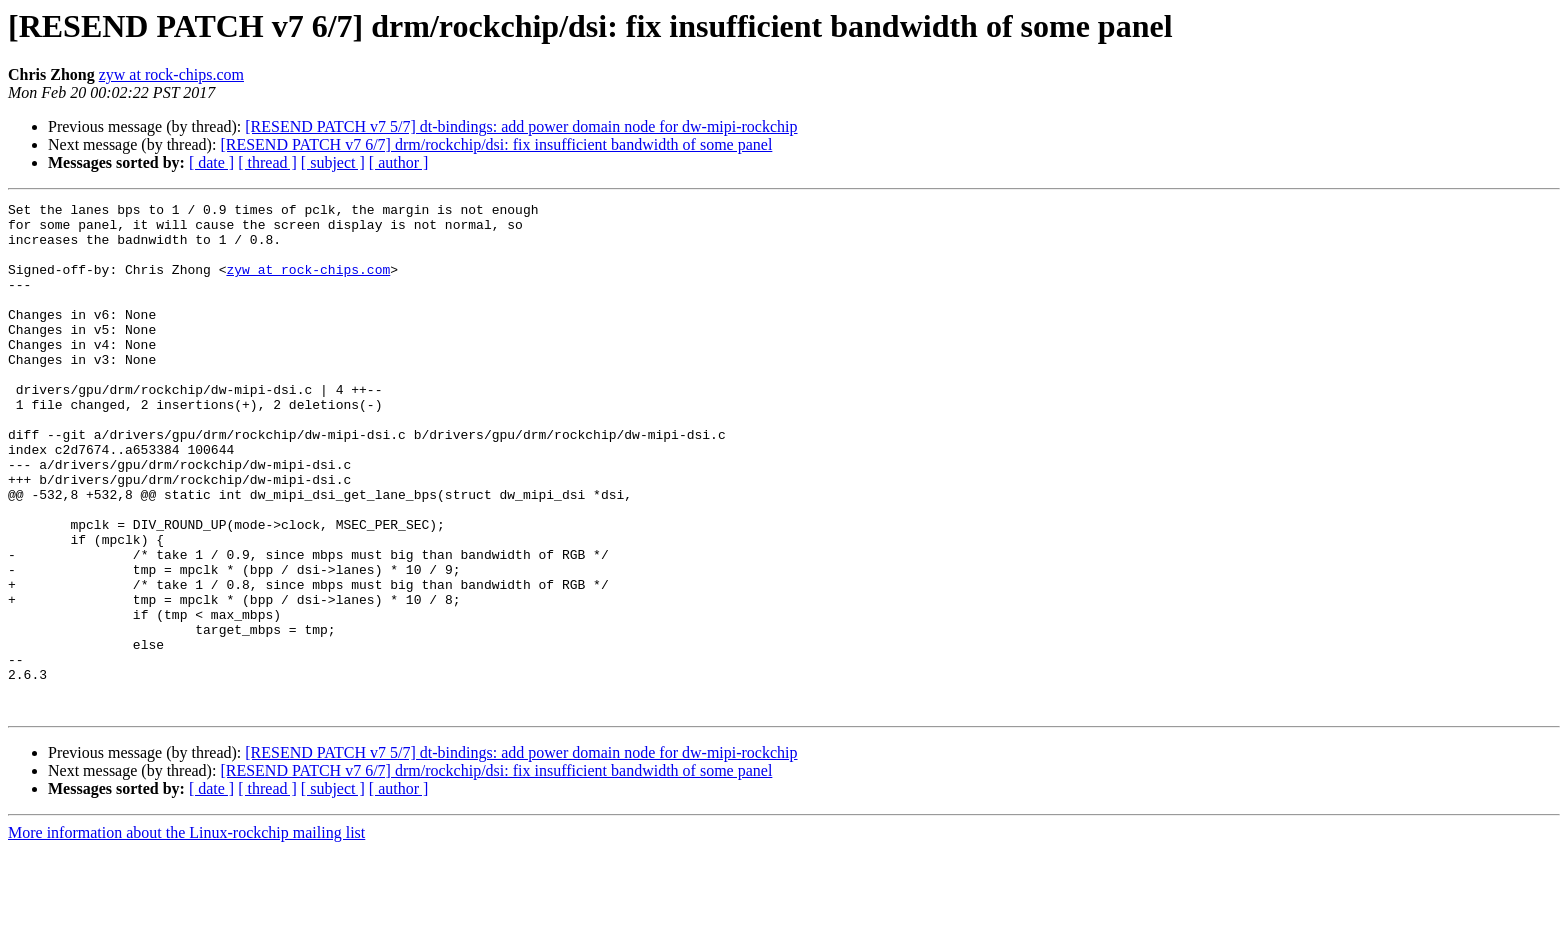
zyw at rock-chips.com (171, 74)
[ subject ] (333, 162)
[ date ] (211, 162)
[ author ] (399, 162)
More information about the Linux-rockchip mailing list (186, 934)
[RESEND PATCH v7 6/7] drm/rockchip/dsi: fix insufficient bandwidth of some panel (496, 144)
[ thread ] (267, 162)
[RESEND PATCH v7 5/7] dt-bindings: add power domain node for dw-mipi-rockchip (521, 126)
